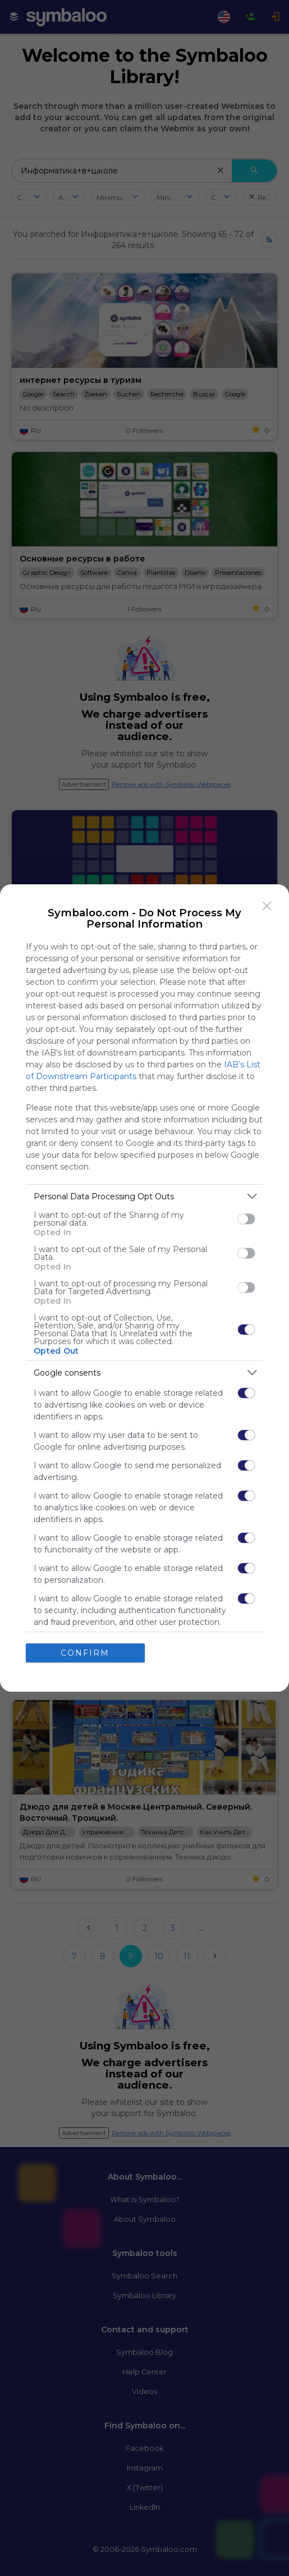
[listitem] (144, 1196)
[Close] (267, 906)
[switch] (246, 1219)
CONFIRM (85, 1653)
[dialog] (144, 1288)
